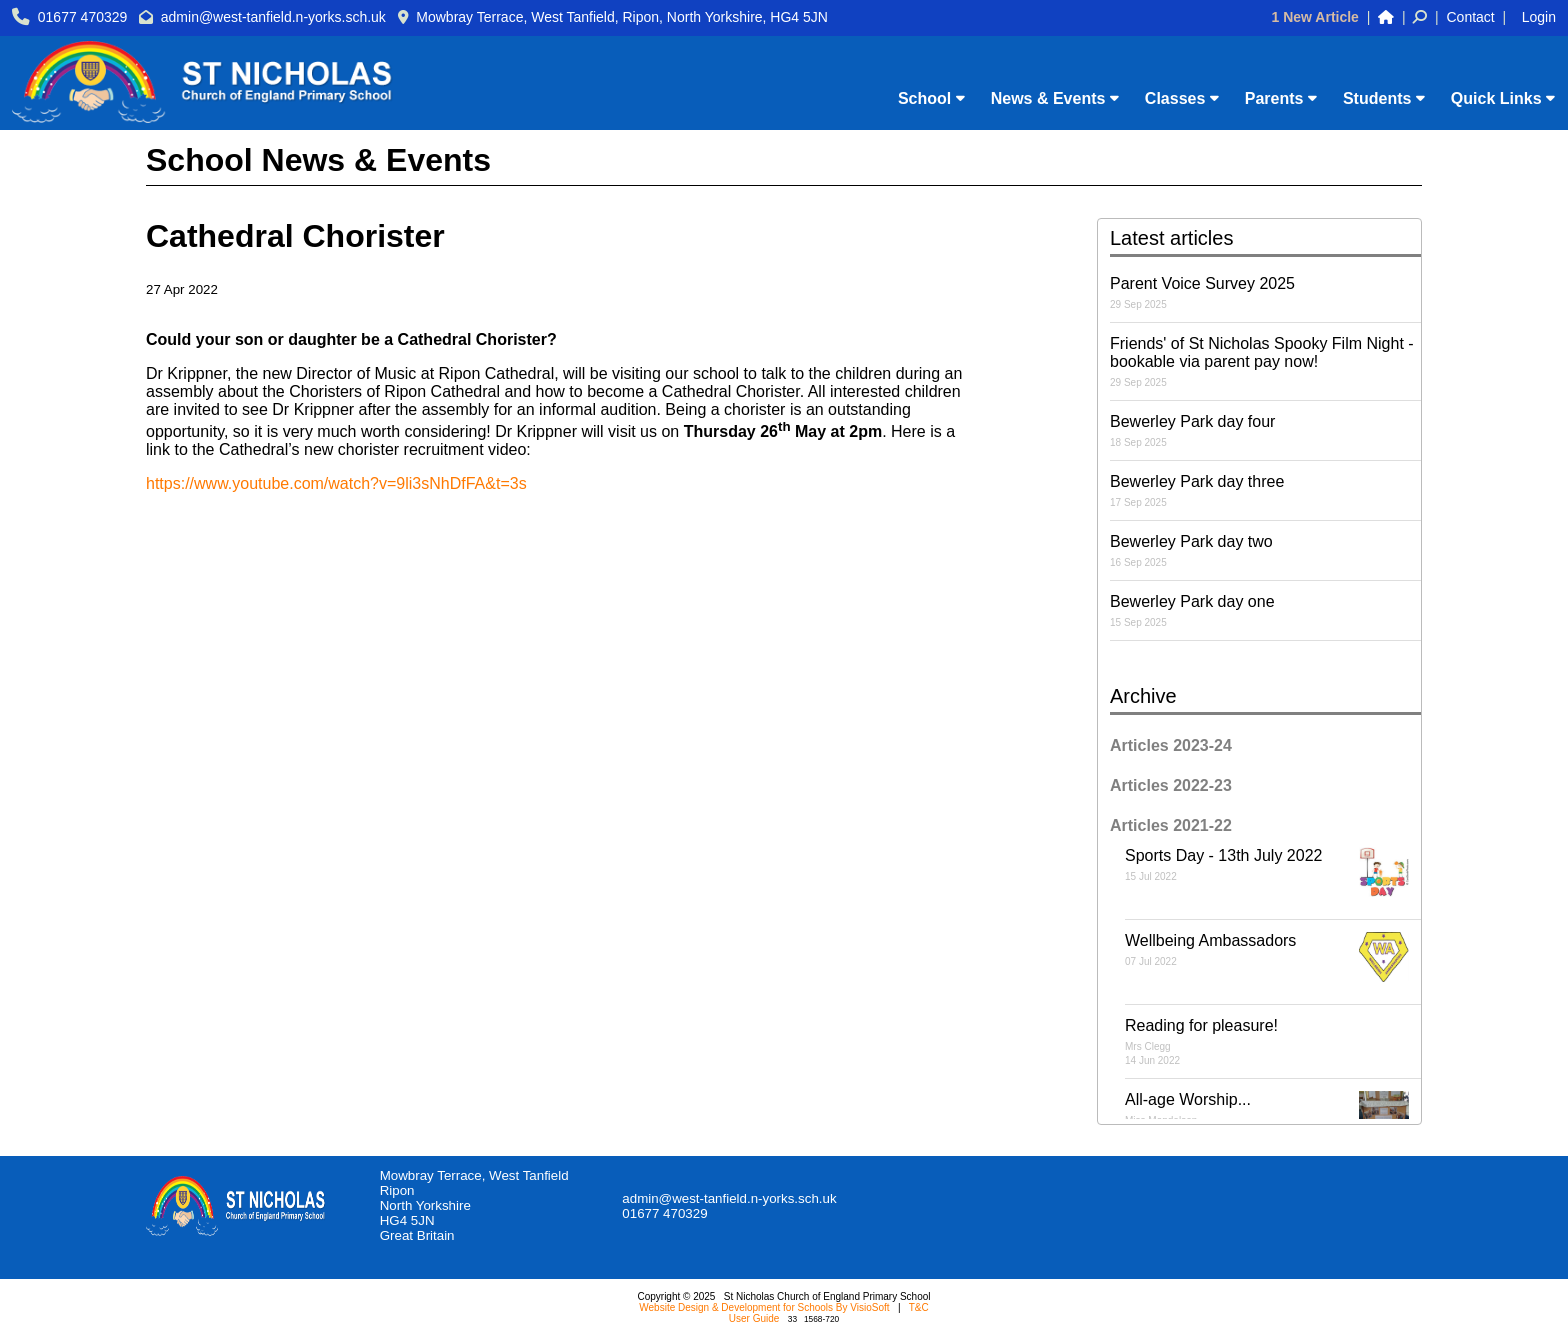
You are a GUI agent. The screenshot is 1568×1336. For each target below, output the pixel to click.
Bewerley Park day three (1265, 490)
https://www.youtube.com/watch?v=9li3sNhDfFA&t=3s (336, 483)
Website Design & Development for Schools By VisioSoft (764, 1307)
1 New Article (1314, 17)
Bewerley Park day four (1265, 430)
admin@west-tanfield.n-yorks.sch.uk (273, 17)
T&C (919, 1307)
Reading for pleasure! (1273, 1041)
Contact (1471, 17)
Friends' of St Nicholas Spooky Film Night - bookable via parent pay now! (1265, 361)
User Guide (754, 1318)
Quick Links (1503, 98)
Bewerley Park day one (1265, 610)
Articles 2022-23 (1171, 785)
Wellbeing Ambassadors (1273, 957)
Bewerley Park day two (1265, 550)
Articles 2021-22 (1171, 825)
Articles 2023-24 (1171, 745)
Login (1539, 17)
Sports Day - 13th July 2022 (1273, 872)
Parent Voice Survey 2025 (1265, 292)
